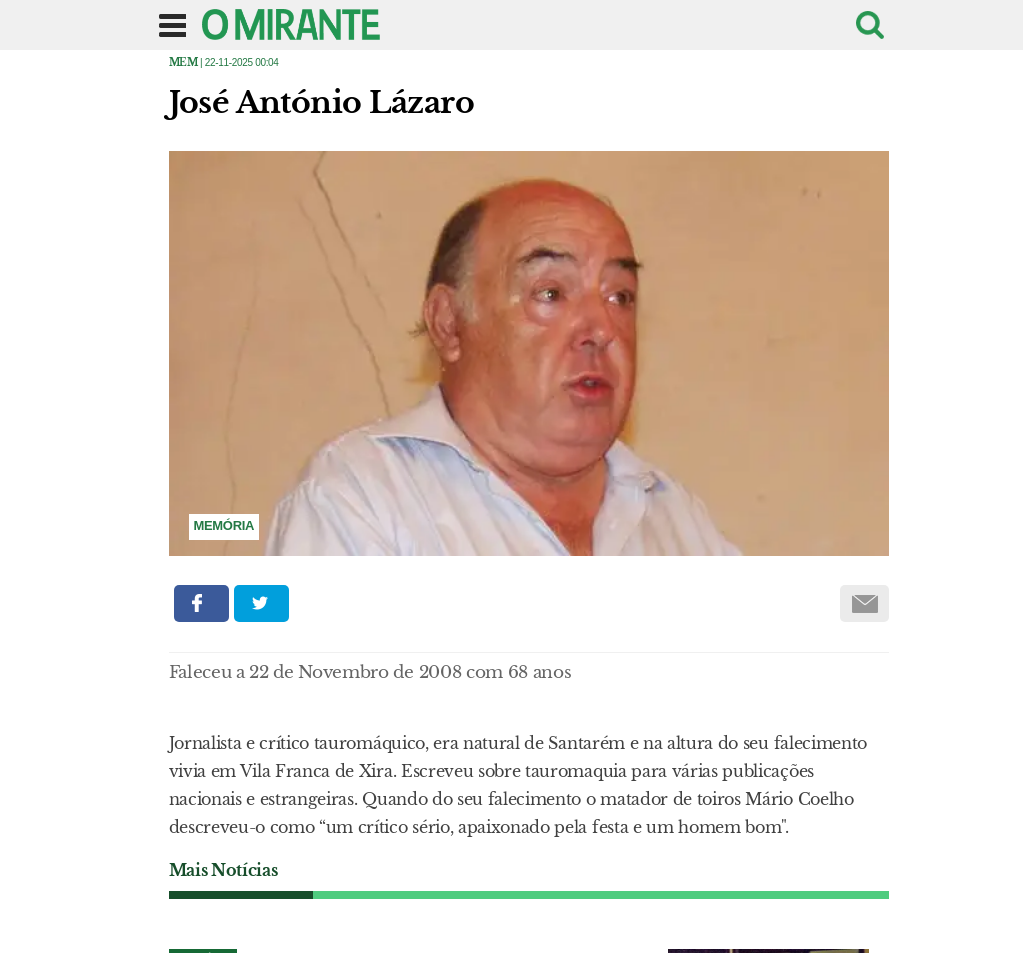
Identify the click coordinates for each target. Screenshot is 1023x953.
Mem (183, 62)
